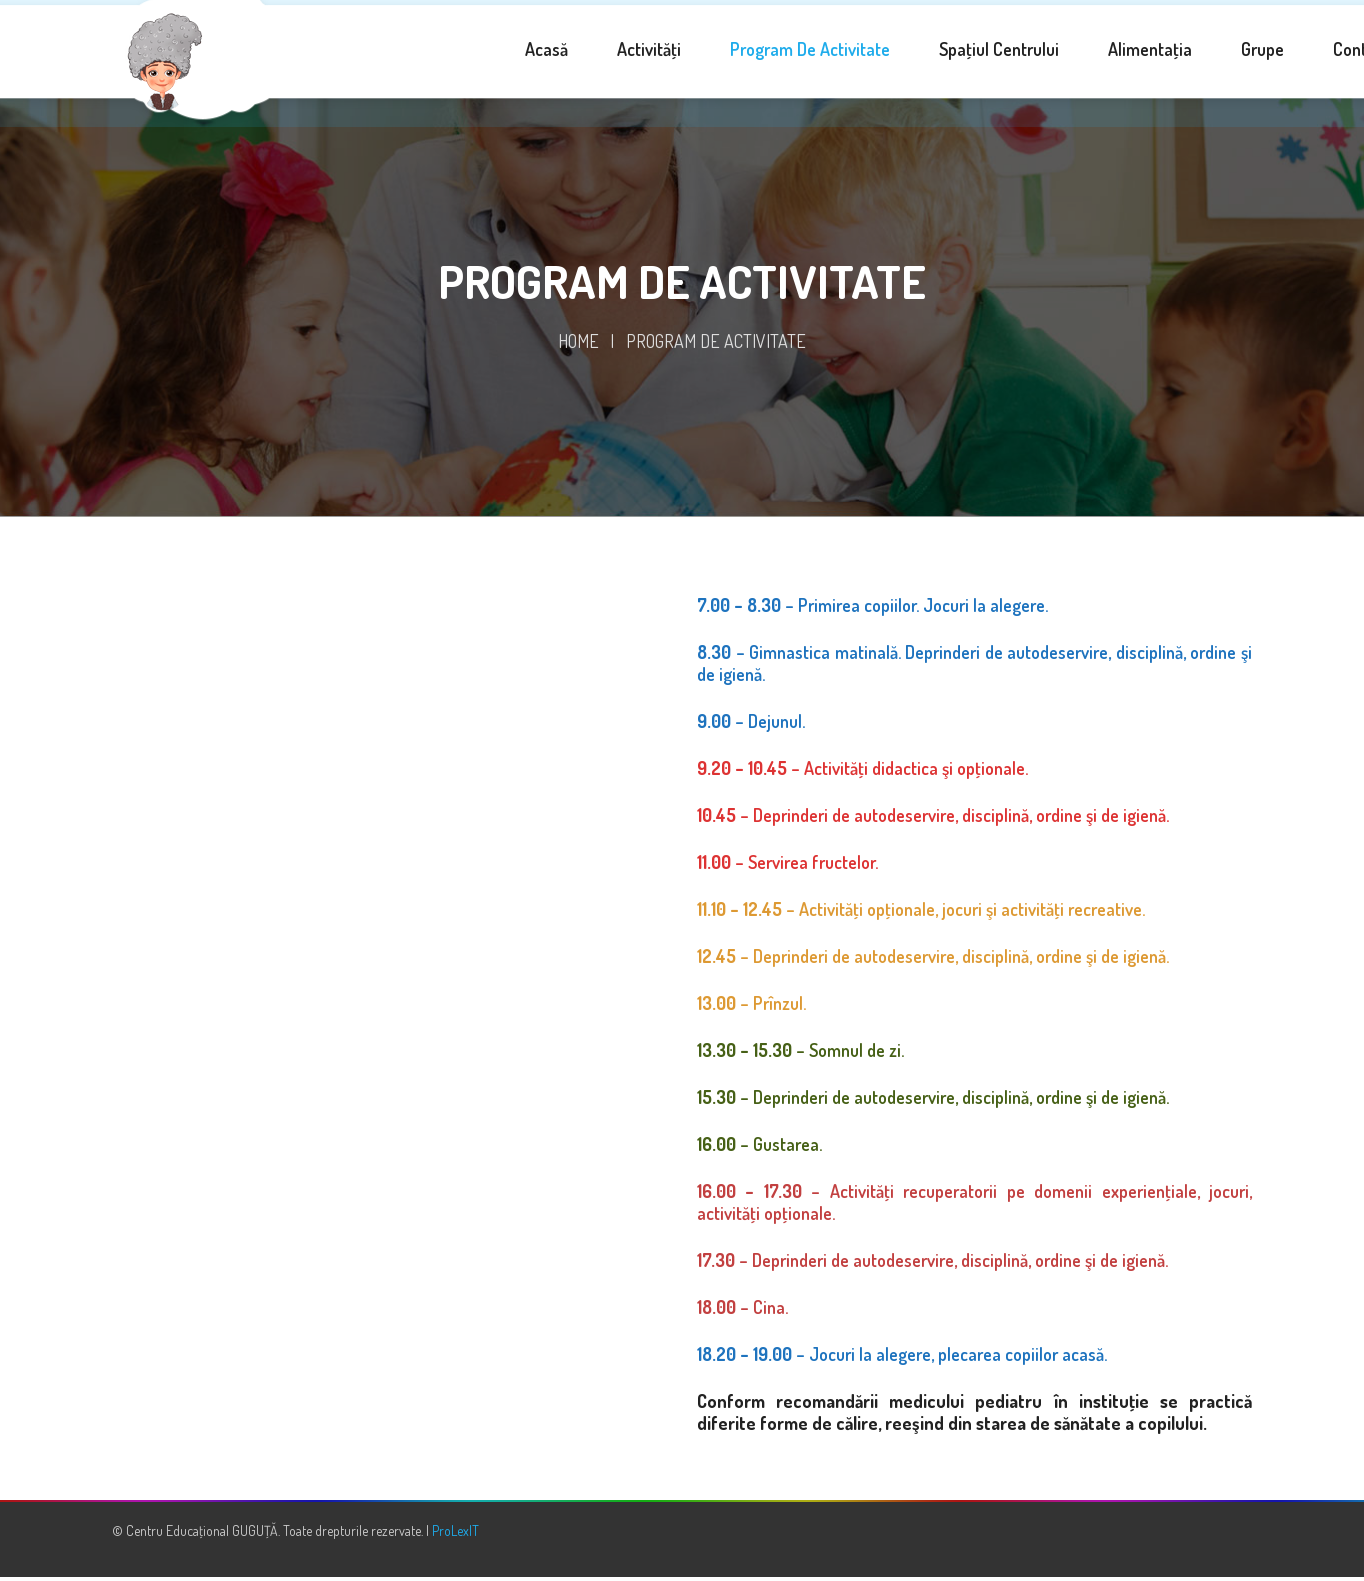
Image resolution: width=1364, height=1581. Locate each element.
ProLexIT (455, 1534)
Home (578, 345)
